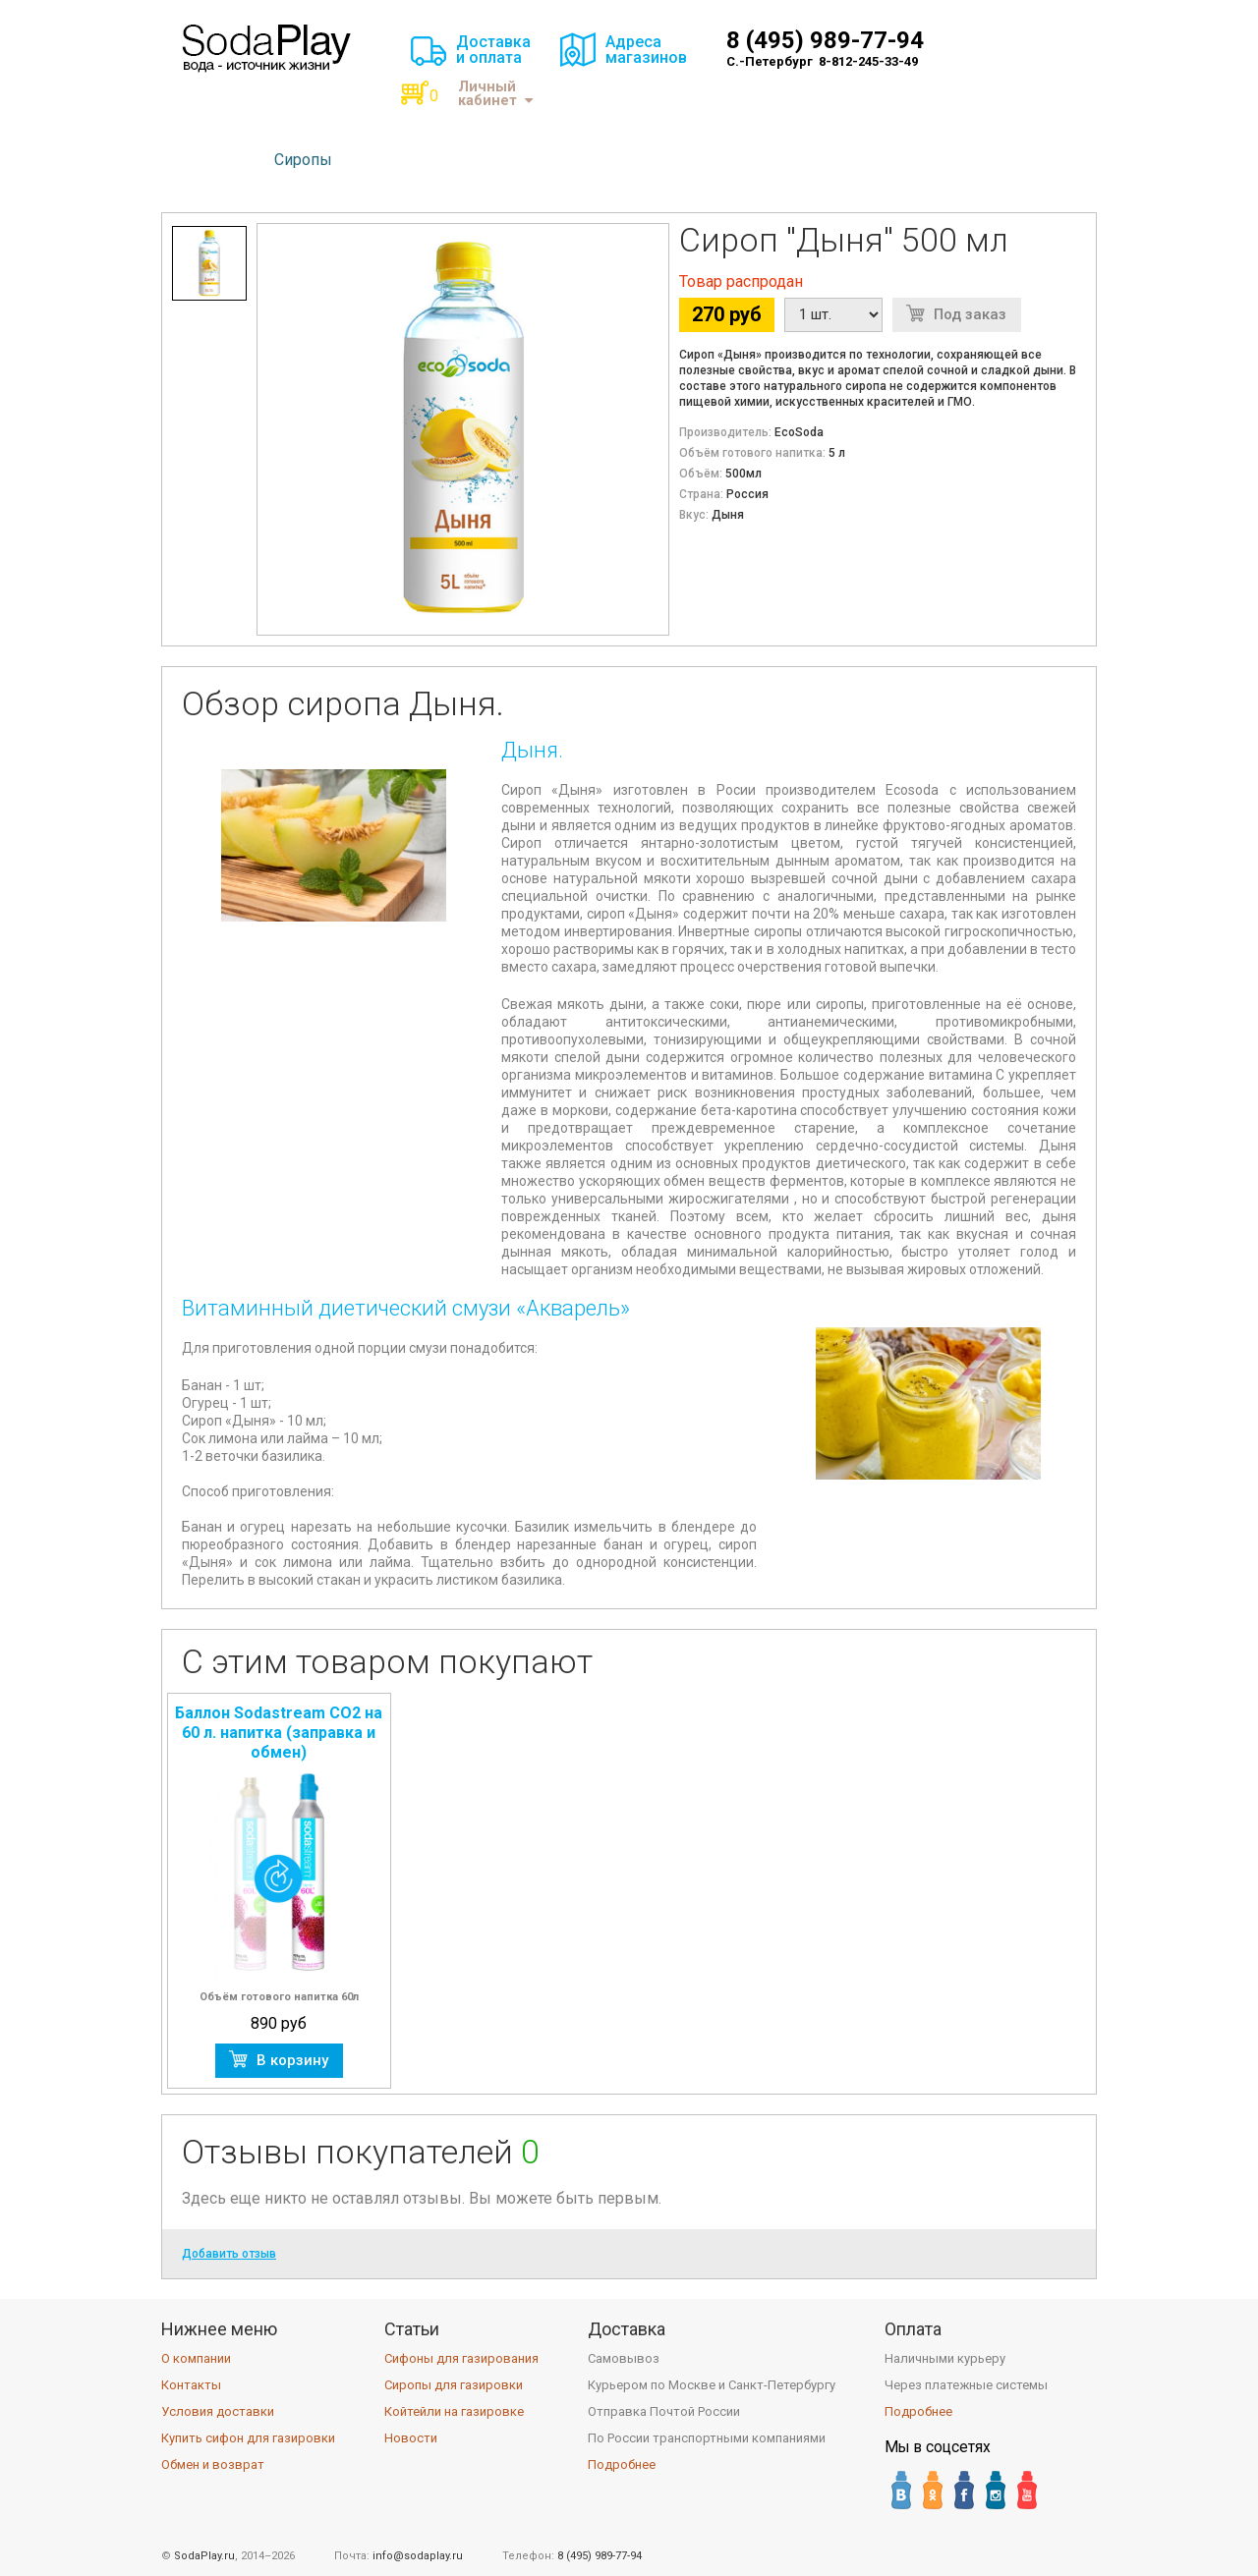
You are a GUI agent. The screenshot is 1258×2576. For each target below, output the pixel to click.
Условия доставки (217, 2411)
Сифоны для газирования (461, 2358)
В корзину (292, 2060)
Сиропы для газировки (453, 2385)
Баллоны (395, 159)
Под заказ (970, 314)
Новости (410, 2438)
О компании (196, 2358)
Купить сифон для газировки (248, 2438)
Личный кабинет (495, 94)
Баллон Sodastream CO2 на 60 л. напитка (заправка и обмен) (278, 1733)
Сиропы (303, 159)
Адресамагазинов (646, 49)
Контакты (191, 2385)
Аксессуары (502, 159)
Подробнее (622, 2464)
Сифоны (214, 159)
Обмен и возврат (212, 2464)
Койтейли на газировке (454, 2411)
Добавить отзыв (229, 2254)
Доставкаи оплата (493, 49)
